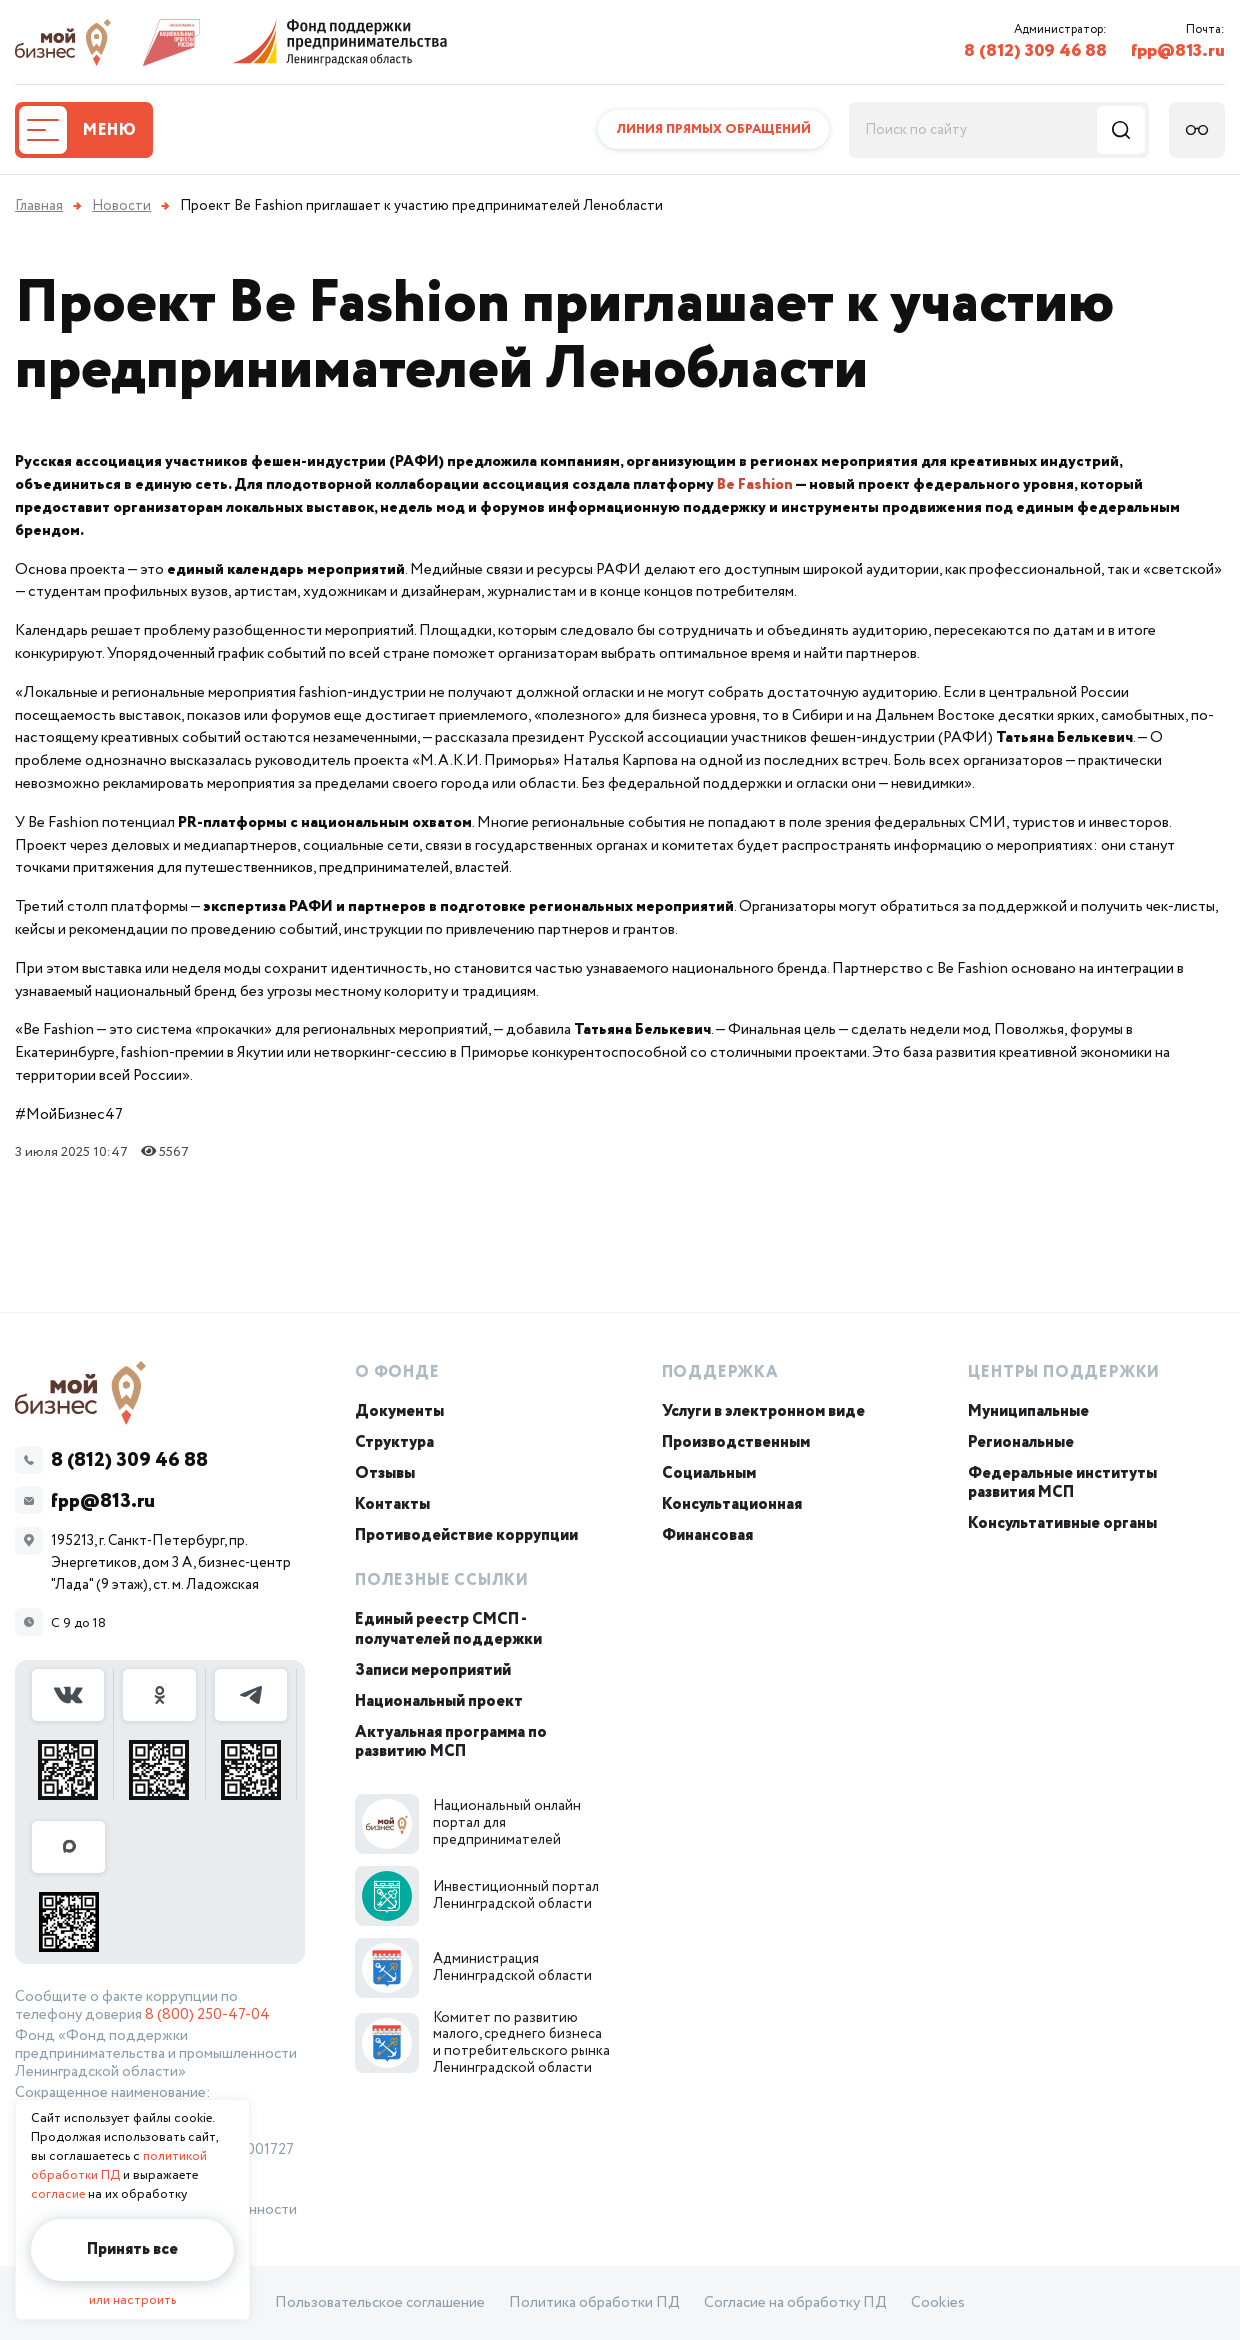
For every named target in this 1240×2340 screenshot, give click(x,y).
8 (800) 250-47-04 (207, 2015)
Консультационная (732, 1504)
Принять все (132, 2249)
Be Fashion (755, 484)
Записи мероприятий (433, 1670)
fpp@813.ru (1178, 51)
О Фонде (397, 1372)
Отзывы (385, 1473)
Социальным (709, 1473)
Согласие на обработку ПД (795, 2303)
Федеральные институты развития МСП (1062, 1483)
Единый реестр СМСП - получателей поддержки (448, 1629)
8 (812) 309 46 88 (1035, 51)
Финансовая (707, 1535)
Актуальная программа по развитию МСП (451, 1742)
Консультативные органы (1062, 1523)
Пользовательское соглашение (380, 2303)
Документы (399, 1411)
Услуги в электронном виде (763, 1411)
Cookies (938, 2303)
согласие (58, 2194)
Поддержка (720, 1372)
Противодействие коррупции (466, 1535)
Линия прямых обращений (713, 129)
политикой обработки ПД (119, 2166)
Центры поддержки (1064, 1372)
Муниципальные (1028, 1411)
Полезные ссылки (442, 1580)
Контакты (392, 1504)
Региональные (1021, 1442)
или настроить (132, 2300)
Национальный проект (439, 1701)
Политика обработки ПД (594, 2303)
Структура (394, 1442)
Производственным (736, 1442)
